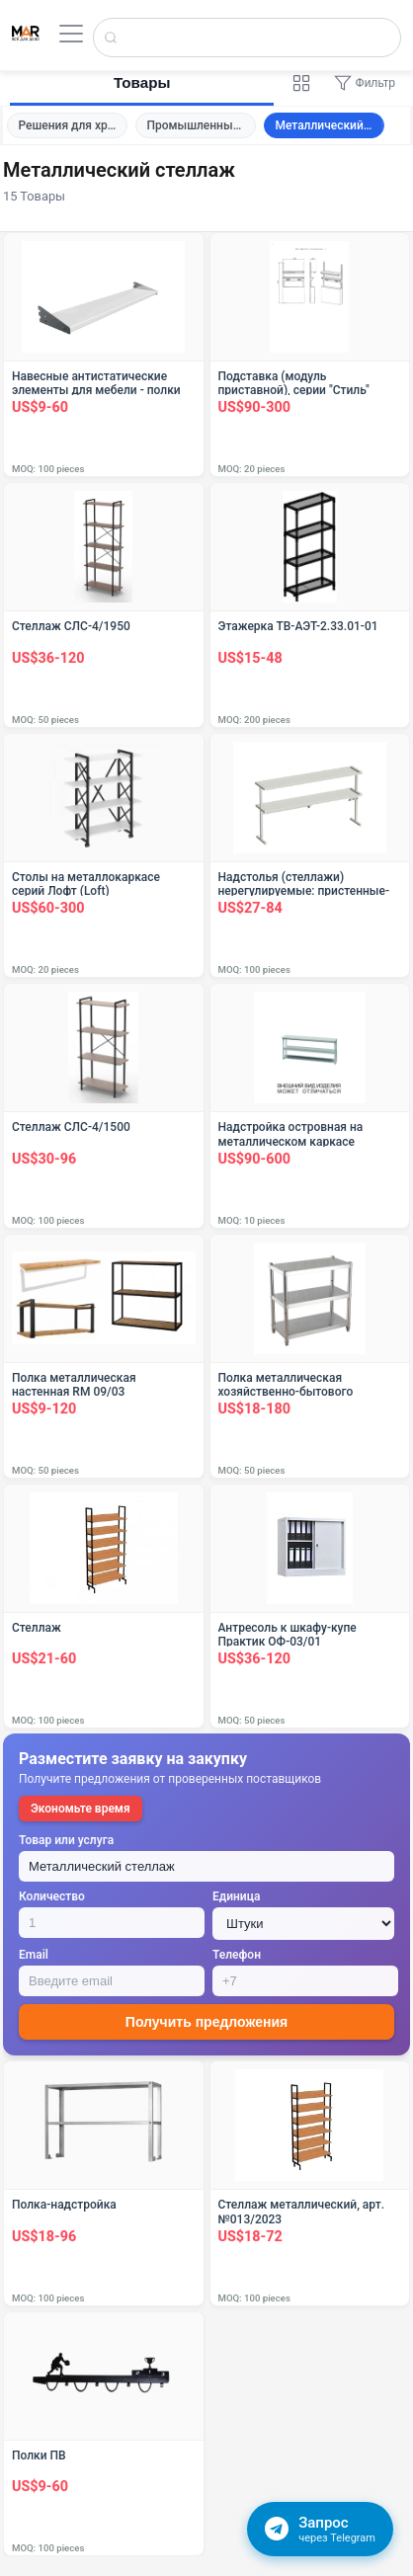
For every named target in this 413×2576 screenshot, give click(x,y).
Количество (52, 1896)
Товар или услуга (66, 1840)
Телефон (236, 1955)
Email (33, 1955)
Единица (236, 1896)
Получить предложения (206, 2022)
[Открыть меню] (71, 33)
